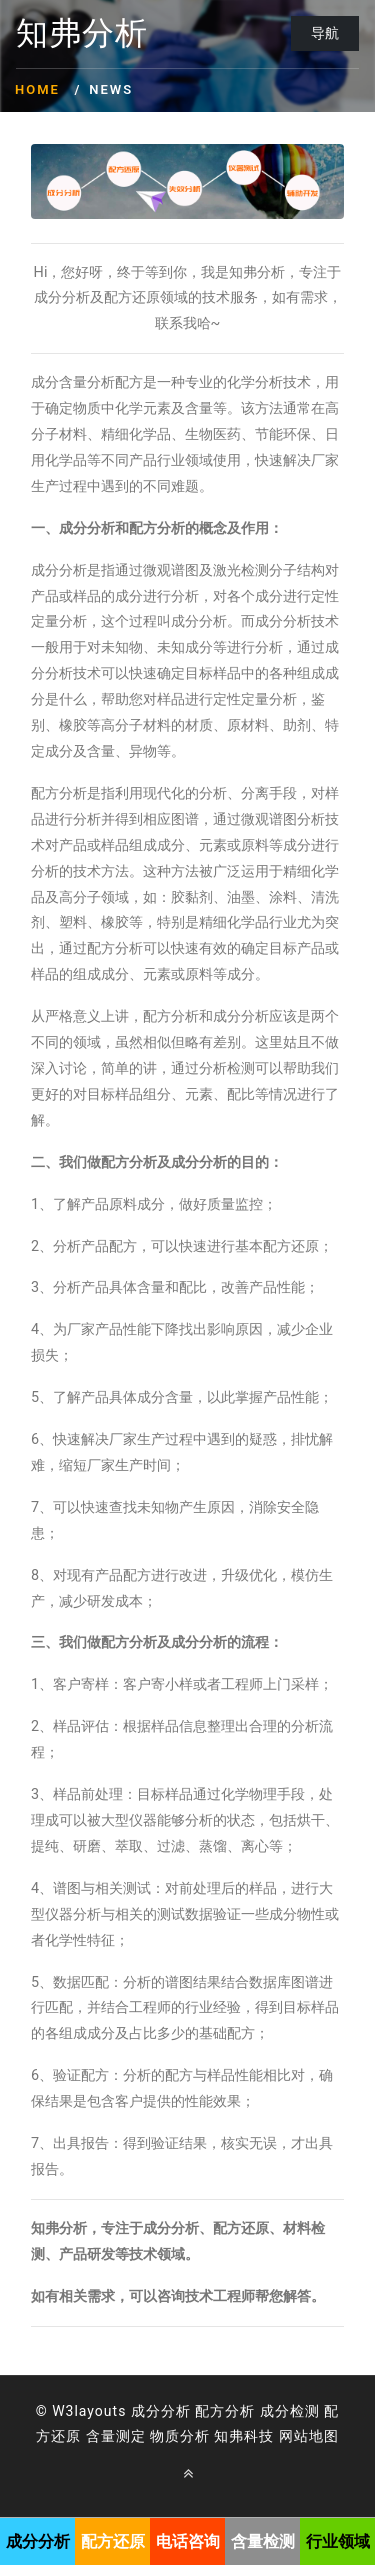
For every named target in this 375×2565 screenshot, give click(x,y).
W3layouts (89, 2411)
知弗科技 (244, 2436)
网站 (294, 2436)
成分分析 (161, 2411)
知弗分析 (82, 34)
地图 (324, 2436)
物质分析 (180, 2436)
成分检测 (290, 2411)
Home (37, 89)
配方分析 (225, 2411)
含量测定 (116, 2436)
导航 (325, 33)
